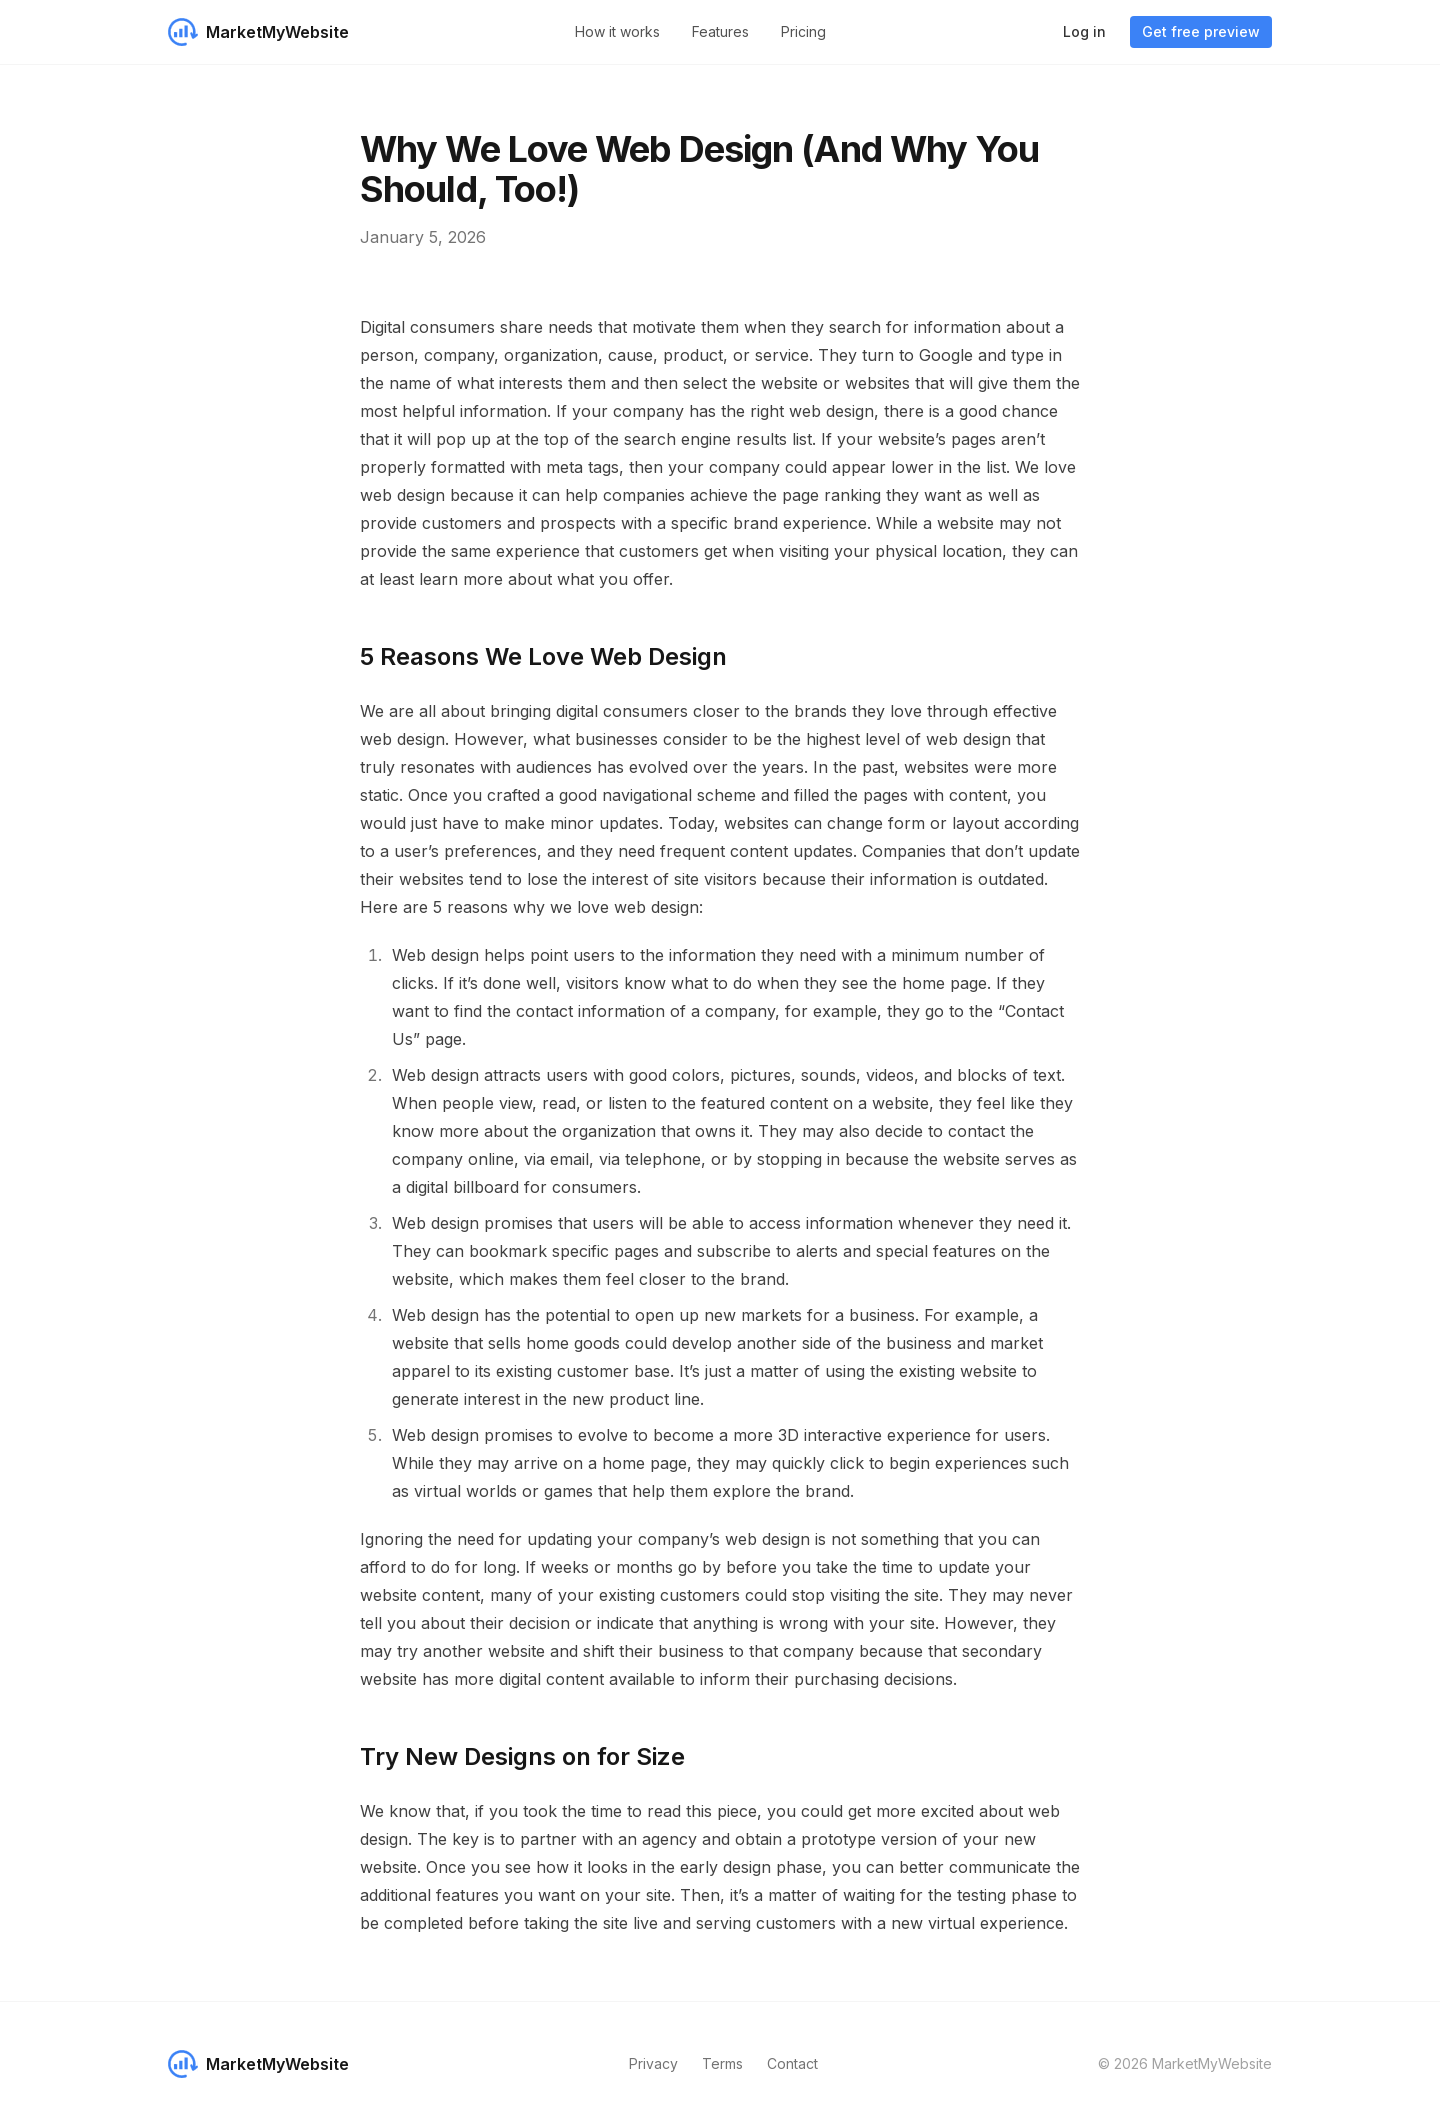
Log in (1084, 31)
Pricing (803, 31)
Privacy (653, 2063)
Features (720, 31)
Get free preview (1201, 31)
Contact (792, 2063)
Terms (722, 2063)
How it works (617, 31)
